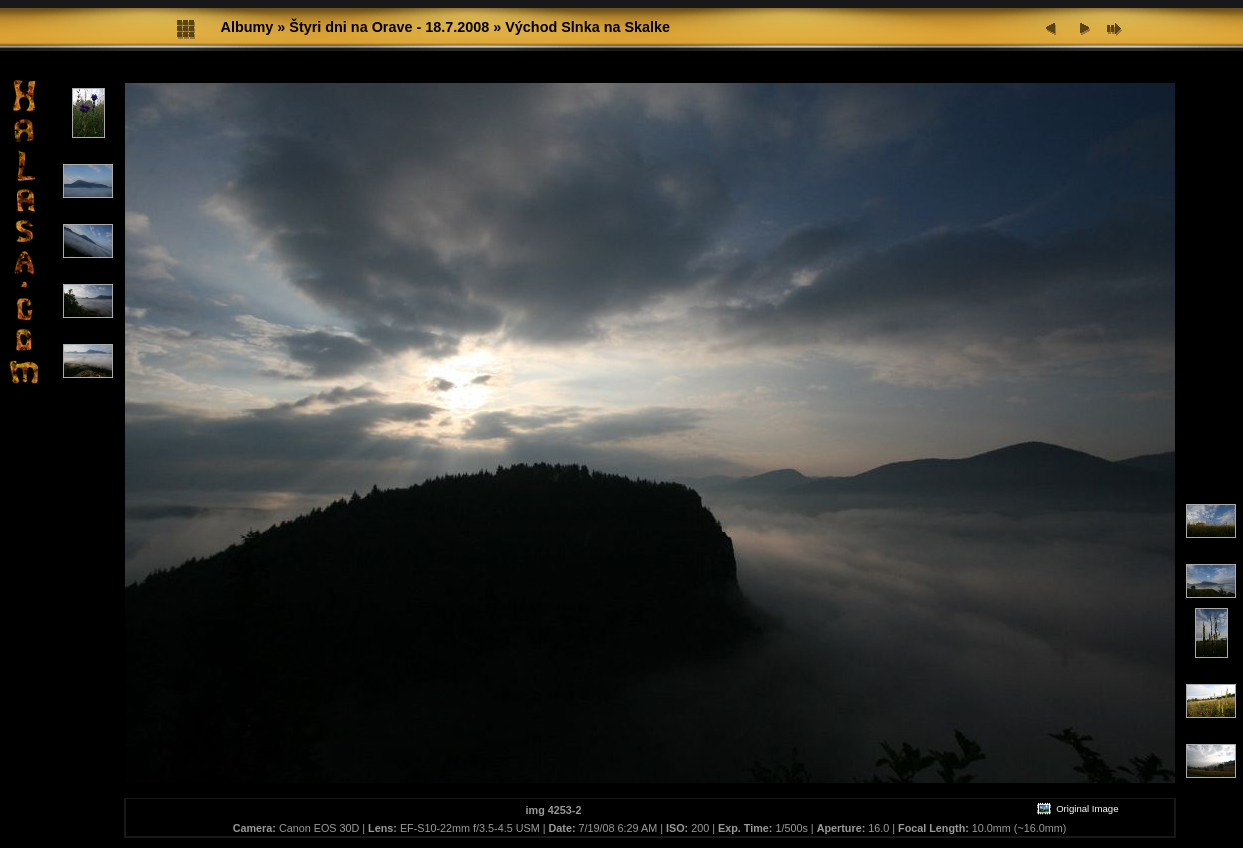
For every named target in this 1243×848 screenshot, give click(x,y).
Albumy (247, 27)
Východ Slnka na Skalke (587, 27)
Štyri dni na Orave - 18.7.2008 (389, 27)
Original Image (1077, 808)
